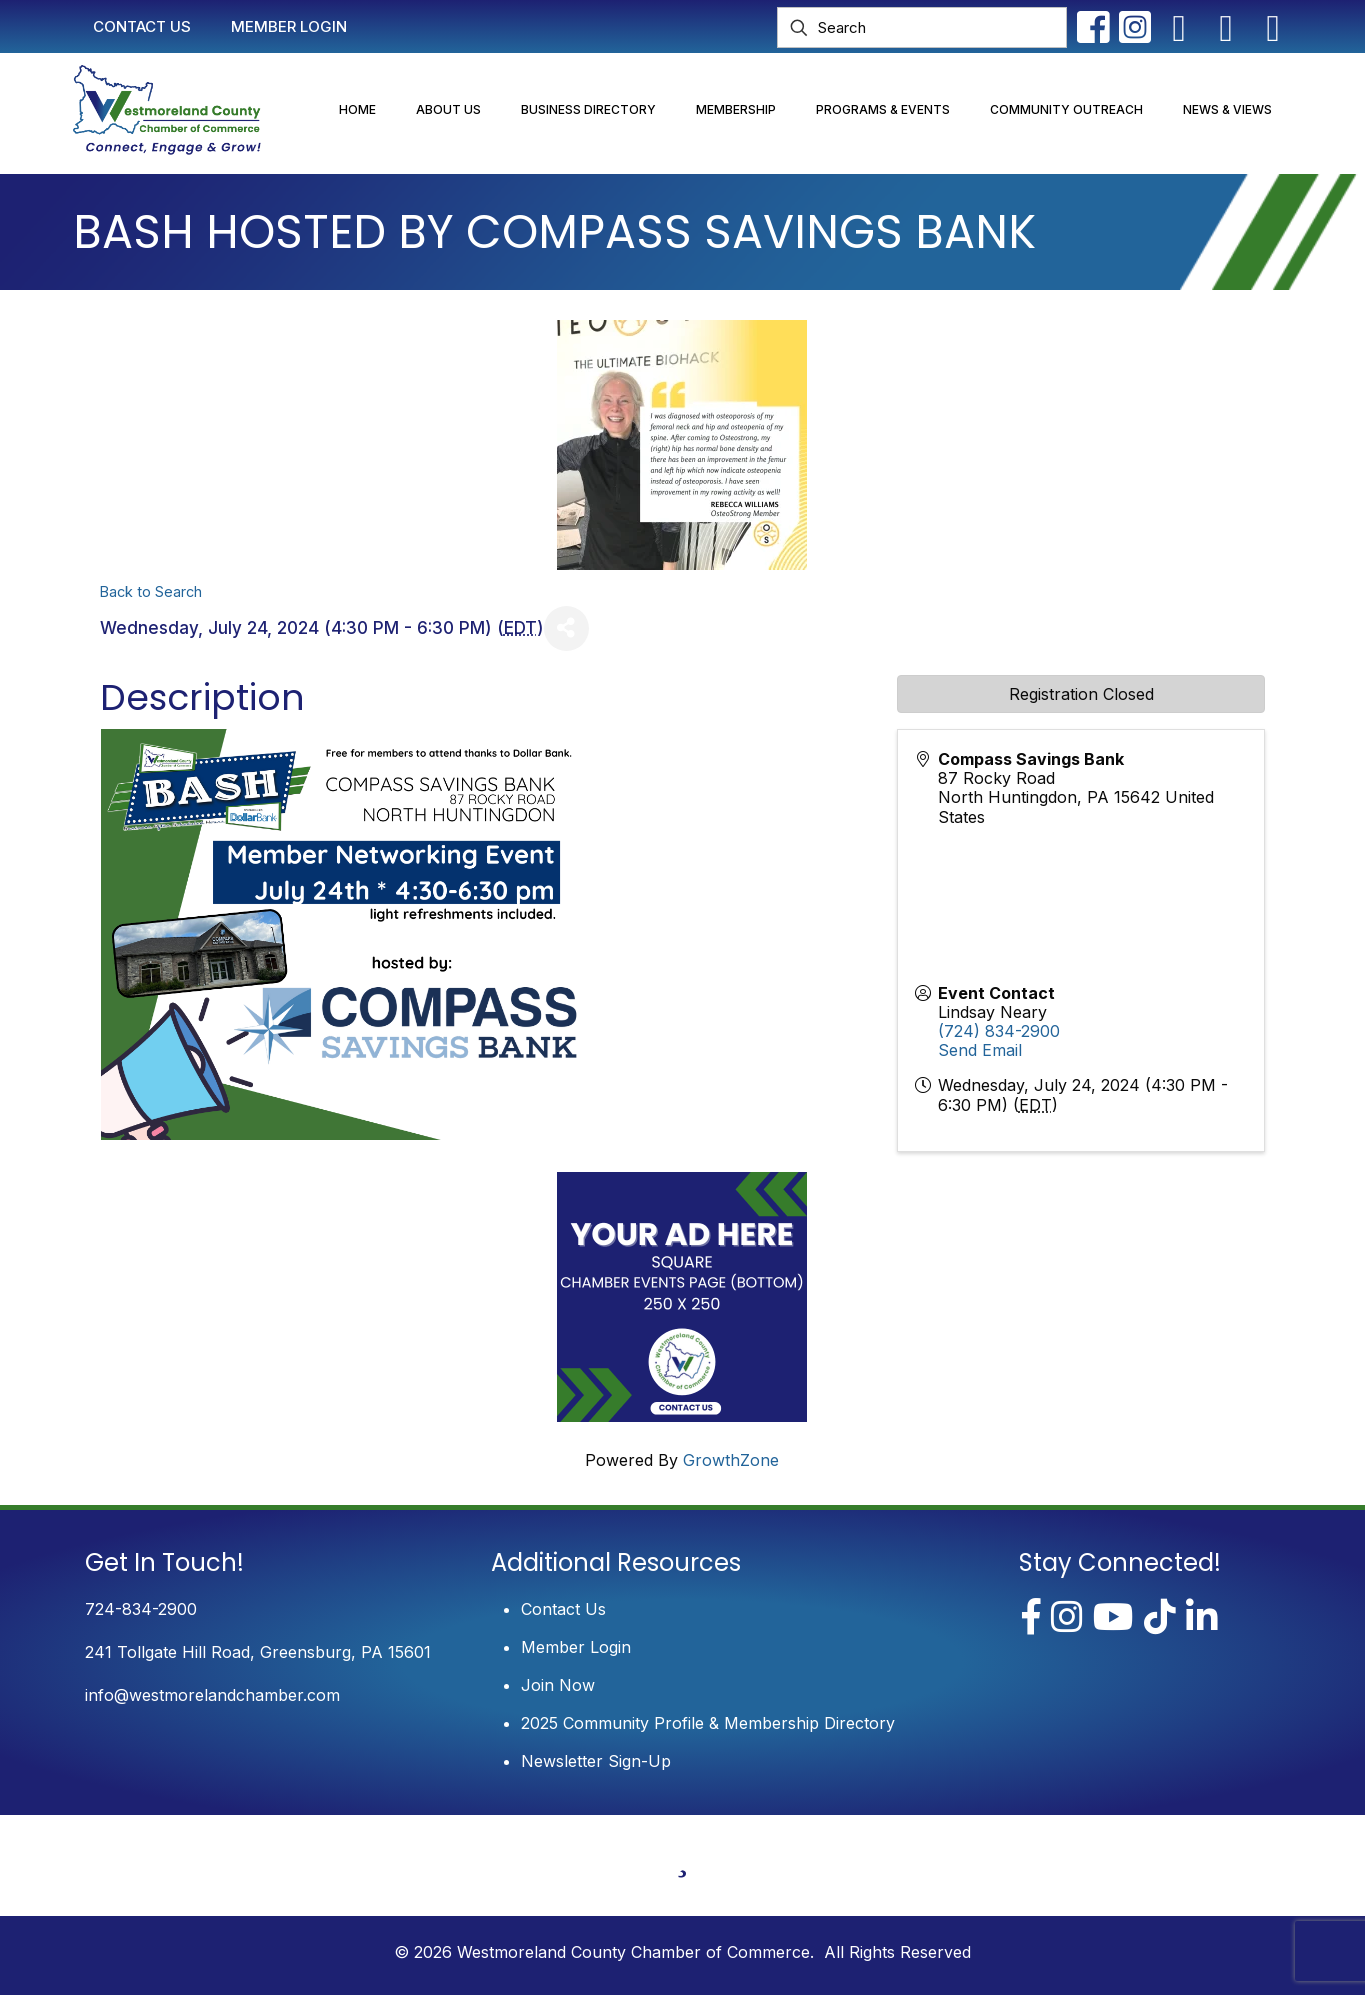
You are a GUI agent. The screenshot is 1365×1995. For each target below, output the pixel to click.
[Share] (566, 628)
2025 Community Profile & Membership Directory (708, 1723)
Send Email (980, 1050)
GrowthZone (731, 1460)
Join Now (558, 1685)
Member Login (576, 1647)
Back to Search (151, 591)
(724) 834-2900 (999, 1031)
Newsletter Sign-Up (596, 1761)
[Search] (922, 27)
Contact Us (563, 1609)
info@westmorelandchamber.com (212, 1695)
